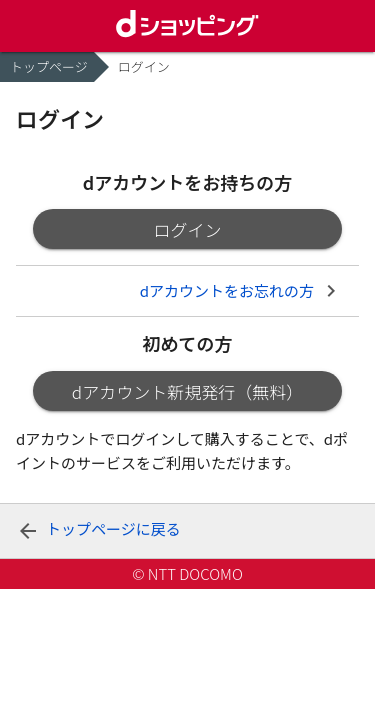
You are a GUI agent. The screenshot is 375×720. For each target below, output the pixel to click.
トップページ (49, 66)
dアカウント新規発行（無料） (187, 391)
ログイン (188, 229)
